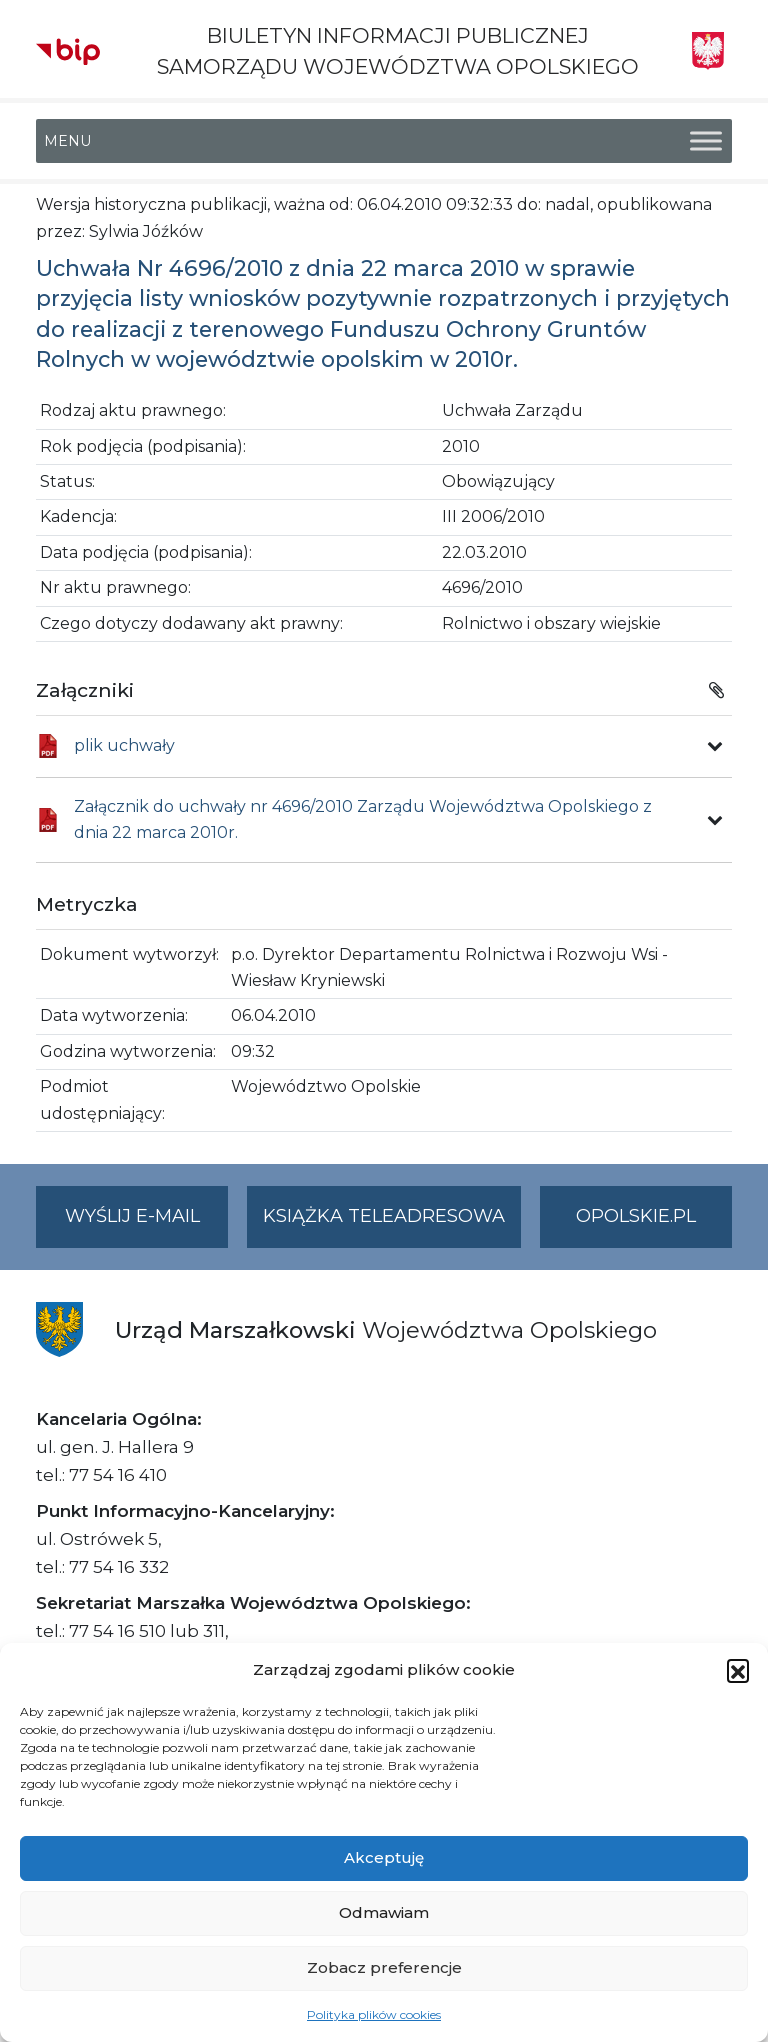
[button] (738, 1670)
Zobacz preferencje (384, 1967)
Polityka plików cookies (374, 2014)
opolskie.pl (636, 1216)
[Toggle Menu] (706, 141)
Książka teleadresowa (384, 1216)
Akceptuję (384, 1857)
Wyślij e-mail (147, 1224)
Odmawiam (384, 1912)
